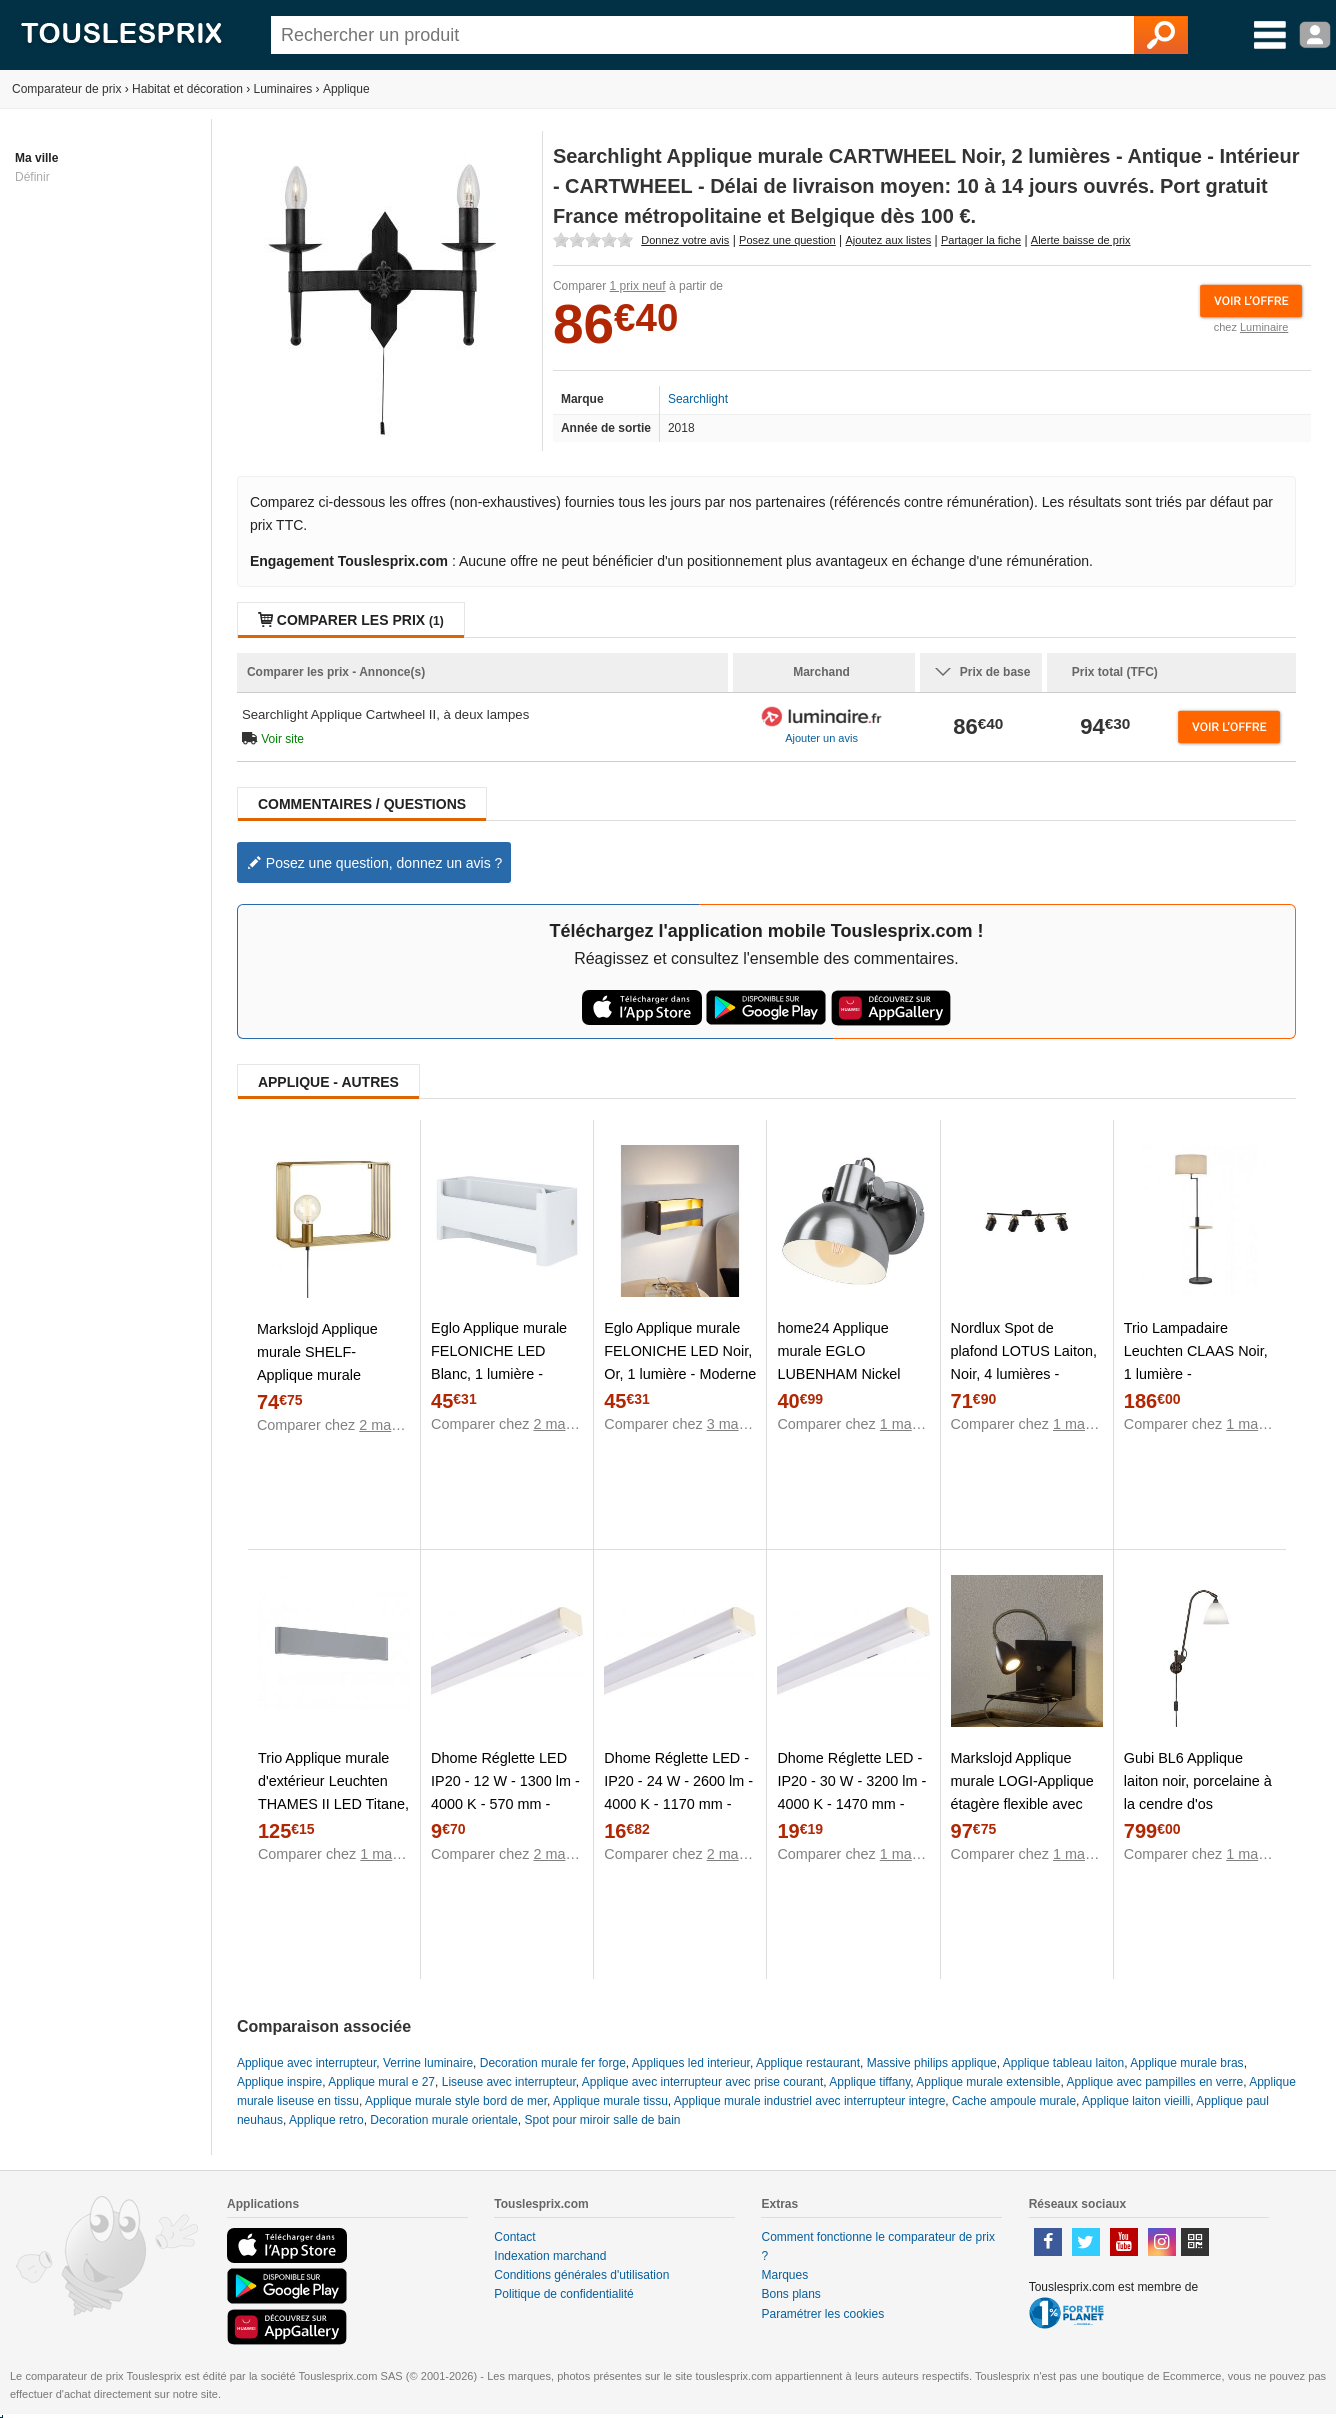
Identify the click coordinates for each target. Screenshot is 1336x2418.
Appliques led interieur (691, 2063)
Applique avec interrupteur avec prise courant (702, 2082)
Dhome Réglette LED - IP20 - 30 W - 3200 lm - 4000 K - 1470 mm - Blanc (851, 1792)
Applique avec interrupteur (306, 2063)
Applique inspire (279, 2082)
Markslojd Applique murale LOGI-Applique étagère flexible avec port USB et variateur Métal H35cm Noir (1022, 1804)
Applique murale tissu (610, 2101)
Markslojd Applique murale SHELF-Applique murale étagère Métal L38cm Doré (324, 1375)
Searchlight (698, 399)
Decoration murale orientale (443, 2120)
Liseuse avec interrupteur (509, 2082)
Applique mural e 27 (381, 2082)
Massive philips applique (932, 2063)
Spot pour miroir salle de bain (602, 2120)
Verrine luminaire (428, 2063)
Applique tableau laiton (1063, 2063)
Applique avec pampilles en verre (1154, 2082)
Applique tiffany (869, 2082)
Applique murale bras (1186, 2063)
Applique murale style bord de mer (456, 2101)
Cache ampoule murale (1014, 2101)
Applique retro (326, 2120)
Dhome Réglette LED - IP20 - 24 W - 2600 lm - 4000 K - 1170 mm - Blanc (678, 1792)
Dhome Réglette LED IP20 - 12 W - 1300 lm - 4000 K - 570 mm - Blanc (505, 1792)
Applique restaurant (808, 2063)
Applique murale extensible (988, 2082)
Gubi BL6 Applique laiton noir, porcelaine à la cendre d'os (1198, 1781)
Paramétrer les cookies (822, 2314)
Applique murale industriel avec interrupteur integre (809, 2101)
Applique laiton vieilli (1136, 2101)
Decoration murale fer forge (553, 2063)
